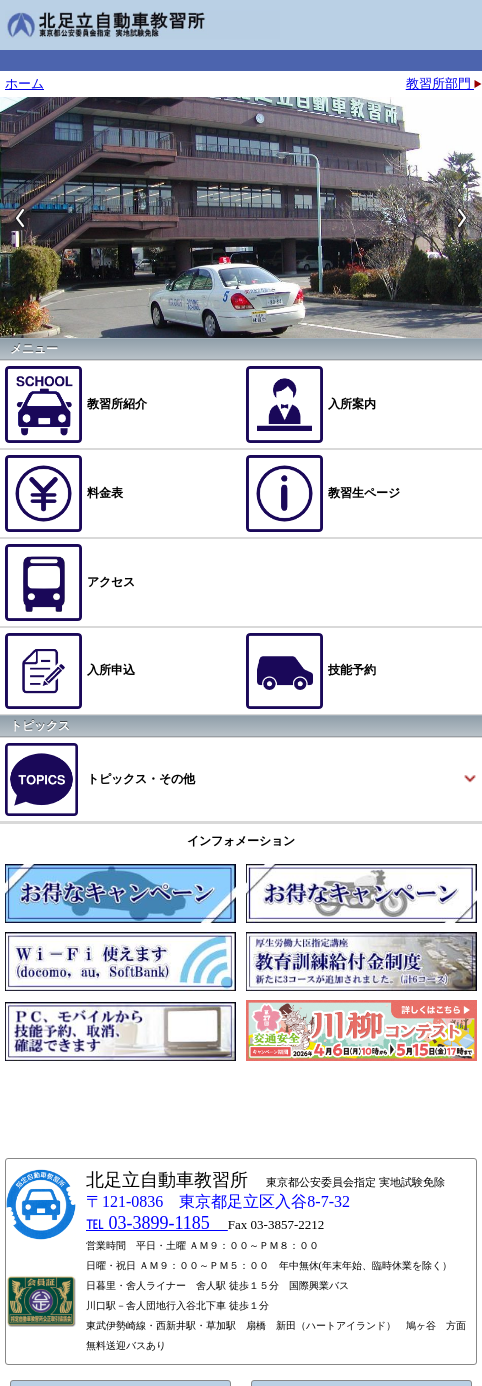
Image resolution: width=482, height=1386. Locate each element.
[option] (241, 217)
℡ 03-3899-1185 (157, 1223)
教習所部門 (444, 83)
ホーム (24, 83)
